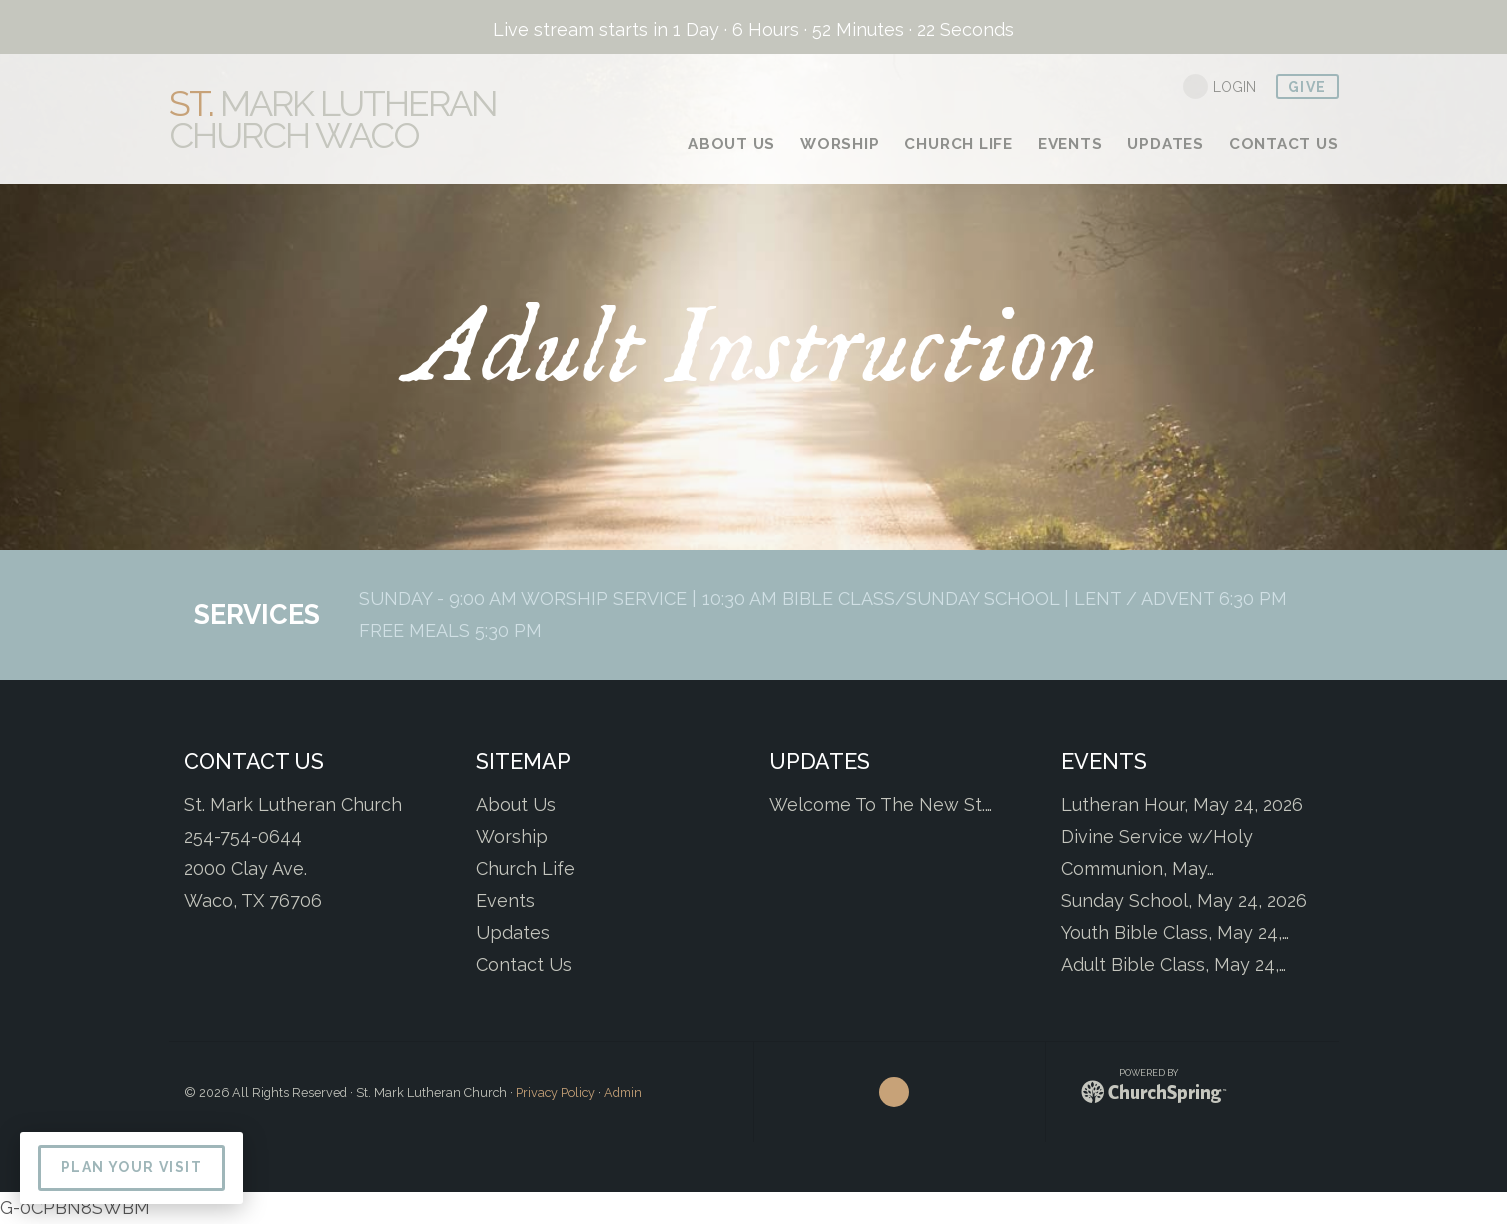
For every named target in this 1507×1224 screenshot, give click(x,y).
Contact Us (524, 964)
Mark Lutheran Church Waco (333, 119)
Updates (513, 932)
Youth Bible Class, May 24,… (1175, 932)
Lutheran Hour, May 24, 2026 (1182, 804)
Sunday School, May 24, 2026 (1184, 900)
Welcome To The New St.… (880, 804)
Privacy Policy (555, 1092)
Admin (623, 1092)
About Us (516, 804)
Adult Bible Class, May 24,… (1173, 964)
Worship (512, 836)
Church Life (525, 868)
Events (505, 900)
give (1307, 87)
